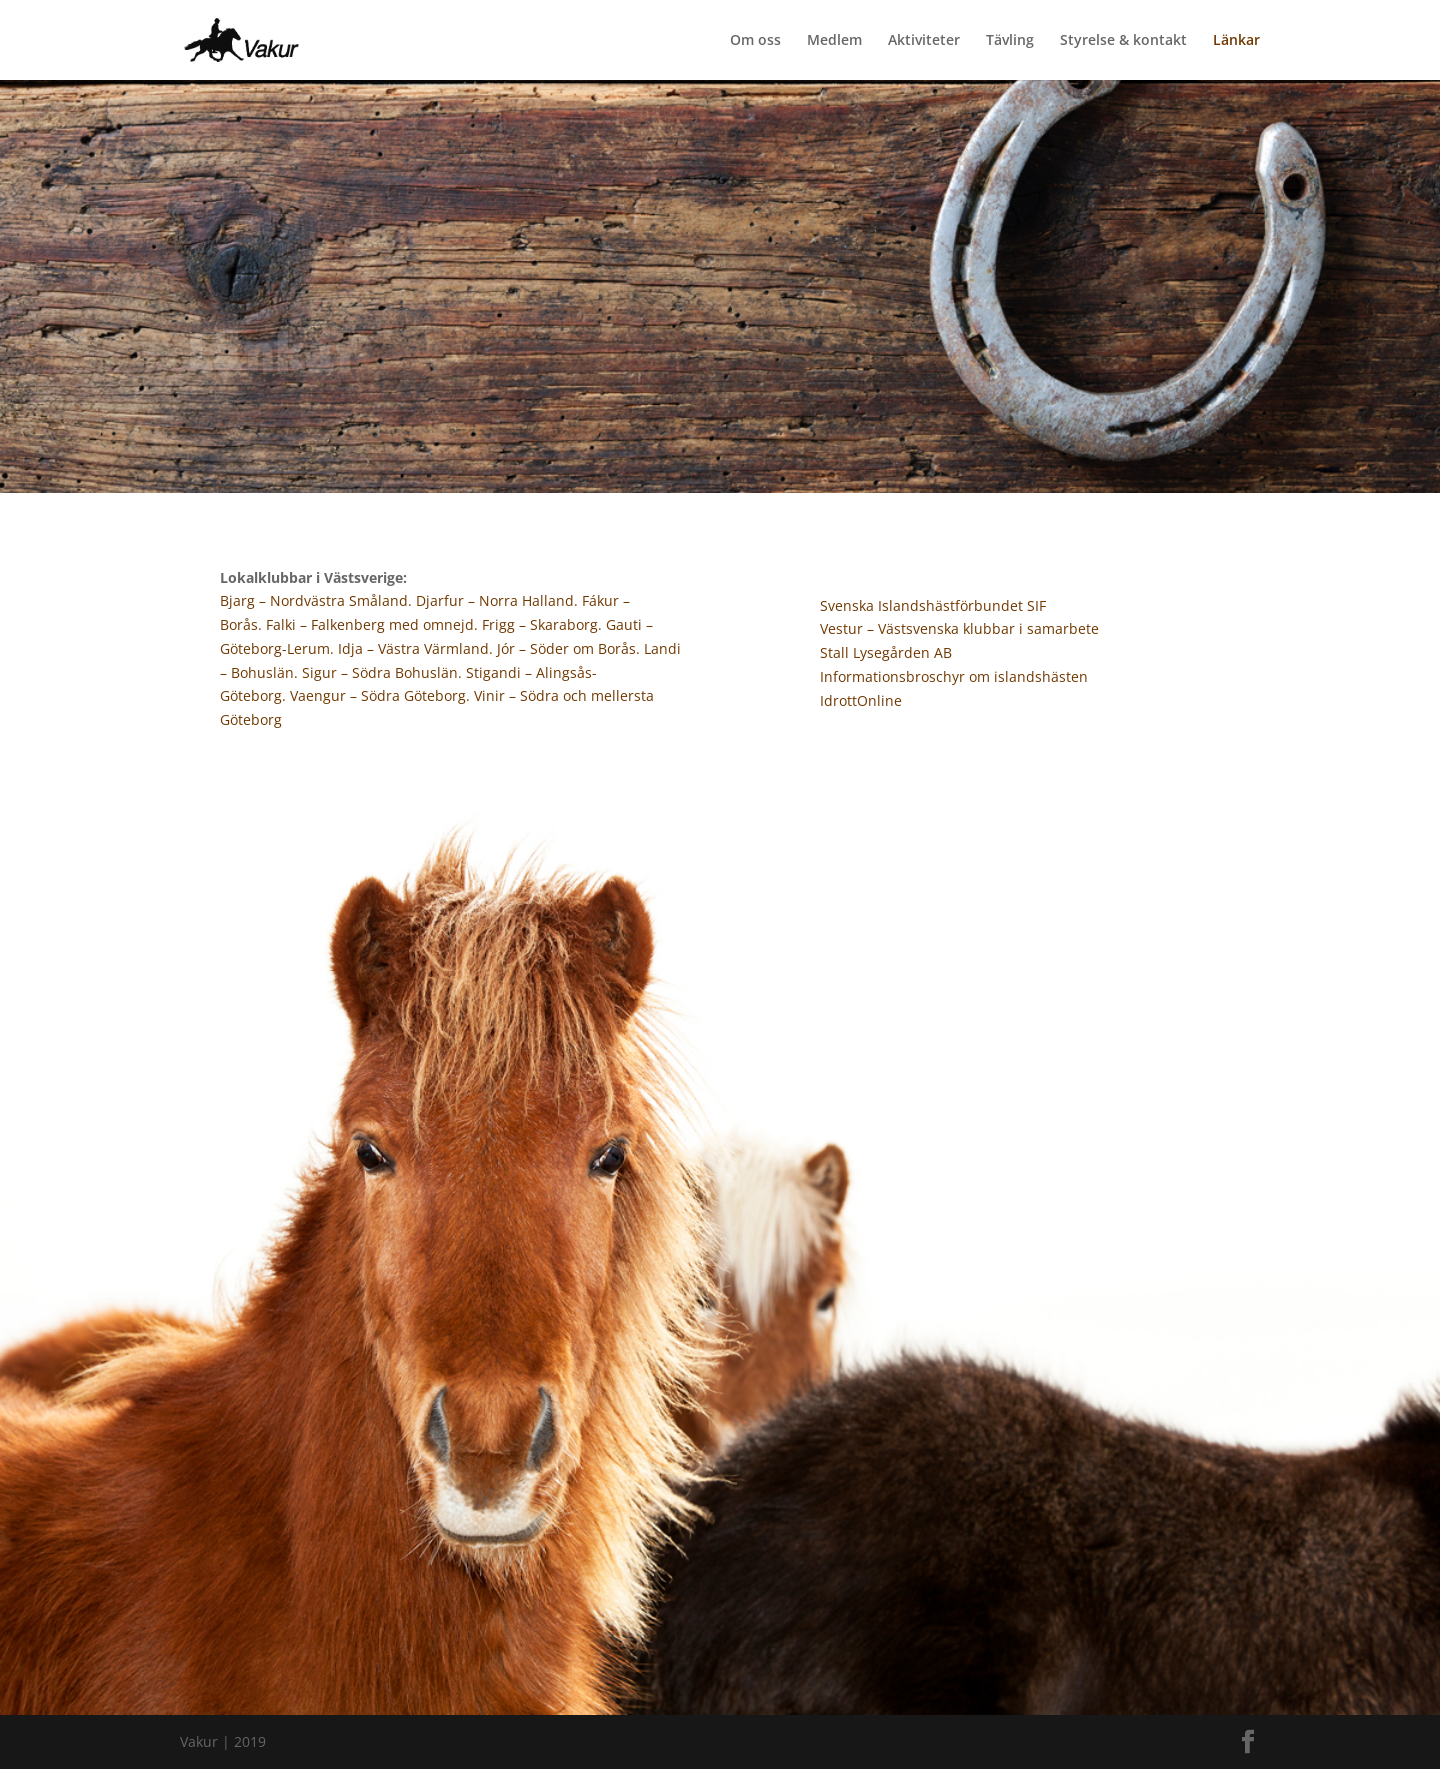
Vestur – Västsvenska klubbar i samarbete (959, 628)
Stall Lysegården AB (886, 652)
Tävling (1010, 41)
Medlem (834, 41)
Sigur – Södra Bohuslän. (384, 672)
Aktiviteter (924, 41)
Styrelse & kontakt (1123, 41)
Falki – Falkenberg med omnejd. (374, 624)
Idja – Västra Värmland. (417, 648)
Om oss (755, 41)
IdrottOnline (861, 700)
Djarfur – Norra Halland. (497, 600)
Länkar (1236, 41)
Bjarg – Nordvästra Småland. (318, 600)
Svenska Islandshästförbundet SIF (933, 605)
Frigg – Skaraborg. (542, 624)
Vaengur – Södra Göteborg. (382, 695)
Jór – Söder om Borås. (570, 648)
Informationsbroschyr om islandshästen (954, 676)
